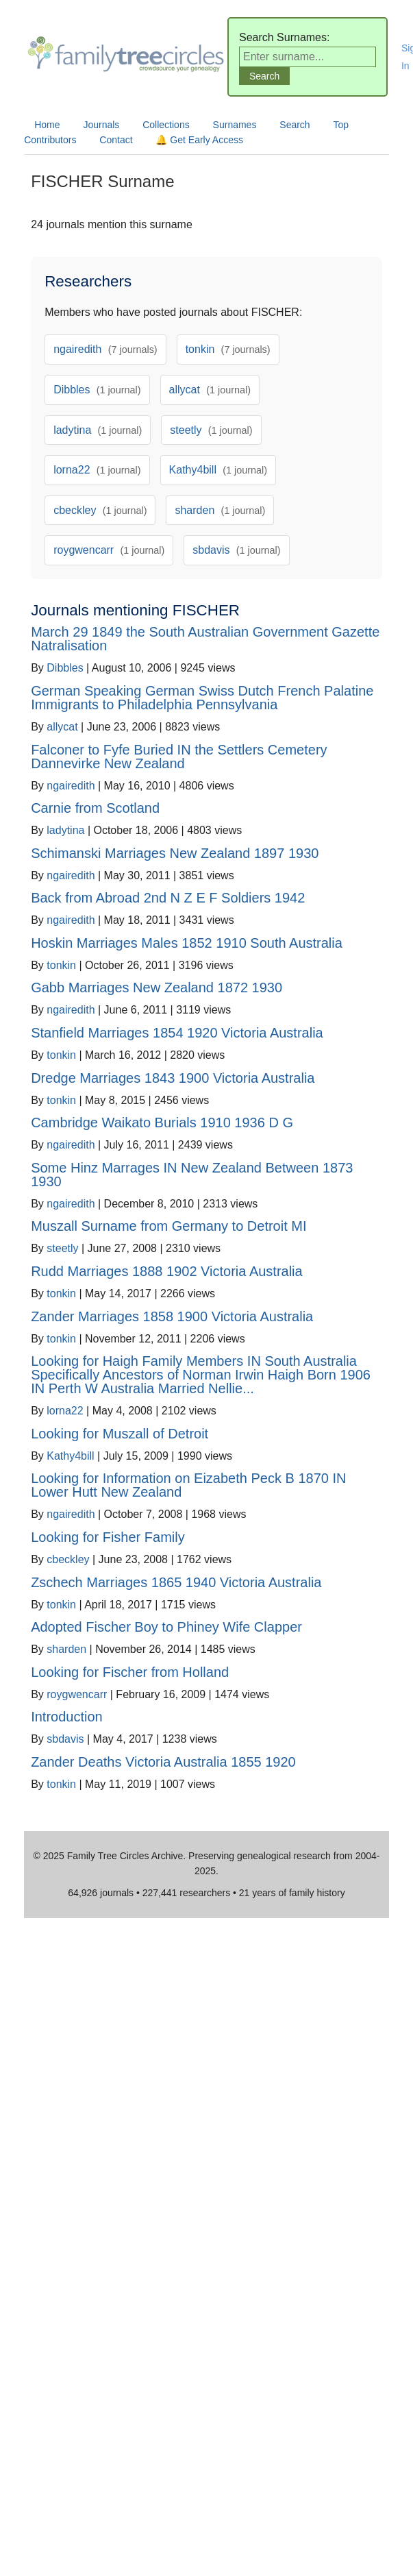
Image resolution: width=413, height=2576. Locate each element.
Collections (165, 124)
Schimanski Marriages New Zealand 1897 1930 (174, 853)
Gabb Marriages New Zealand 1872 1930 (156, 987)
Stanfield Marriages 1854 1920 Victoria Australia (177, 1032)
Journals (101, 124)
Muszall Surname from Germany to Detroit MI (168, 1226)
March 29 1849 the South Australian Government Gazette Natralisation (205, 638)
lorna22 (96, 470)
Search (294, 124)
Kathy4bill (218, 470)
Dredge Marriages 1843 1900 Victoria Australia (172, 1077)
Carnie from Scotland (95, 807)
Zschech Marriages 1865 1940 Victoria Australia (176, 1582)
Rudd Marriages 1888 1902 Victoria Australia (167, 1271)
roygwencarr (108, 550)
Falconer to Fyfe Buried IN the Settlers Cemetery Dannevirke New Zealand (179, 756)
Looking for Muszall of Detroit (119, 1433)
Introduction (67, 1716)
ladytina (97, 430)
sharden (220, 510)
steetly (211, 430)
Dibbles (96, 389)
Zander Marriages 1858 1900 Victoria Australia (172, 1316)
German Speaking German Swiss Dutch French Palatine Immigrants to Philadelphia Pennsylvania (202, 697)
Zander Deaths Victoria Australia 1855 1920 (163, 1761)
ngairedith (105, 349)
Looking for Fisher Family (108, 1537)
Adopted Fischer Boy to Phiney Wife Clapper (166, 1626)
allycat (210, 389)
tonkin (228, 349)
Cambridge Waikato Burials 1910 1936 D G (162, 1122)
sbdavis (236, 550)
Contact (115, 139)
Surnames (235, 124)
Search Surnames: (284, 37)
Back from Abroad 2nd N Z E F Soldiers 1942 (168, 897)
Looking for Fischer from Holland (130, 1672)
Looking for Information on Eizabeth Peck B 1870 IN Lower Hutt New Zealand (188, 1485)
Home (47, 124)
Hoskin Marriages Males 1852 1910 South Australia (186, 942)
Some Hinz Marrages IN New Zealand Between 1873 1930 (192, 1174)
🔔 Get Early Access (198, 139)
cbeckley (100, 510)
